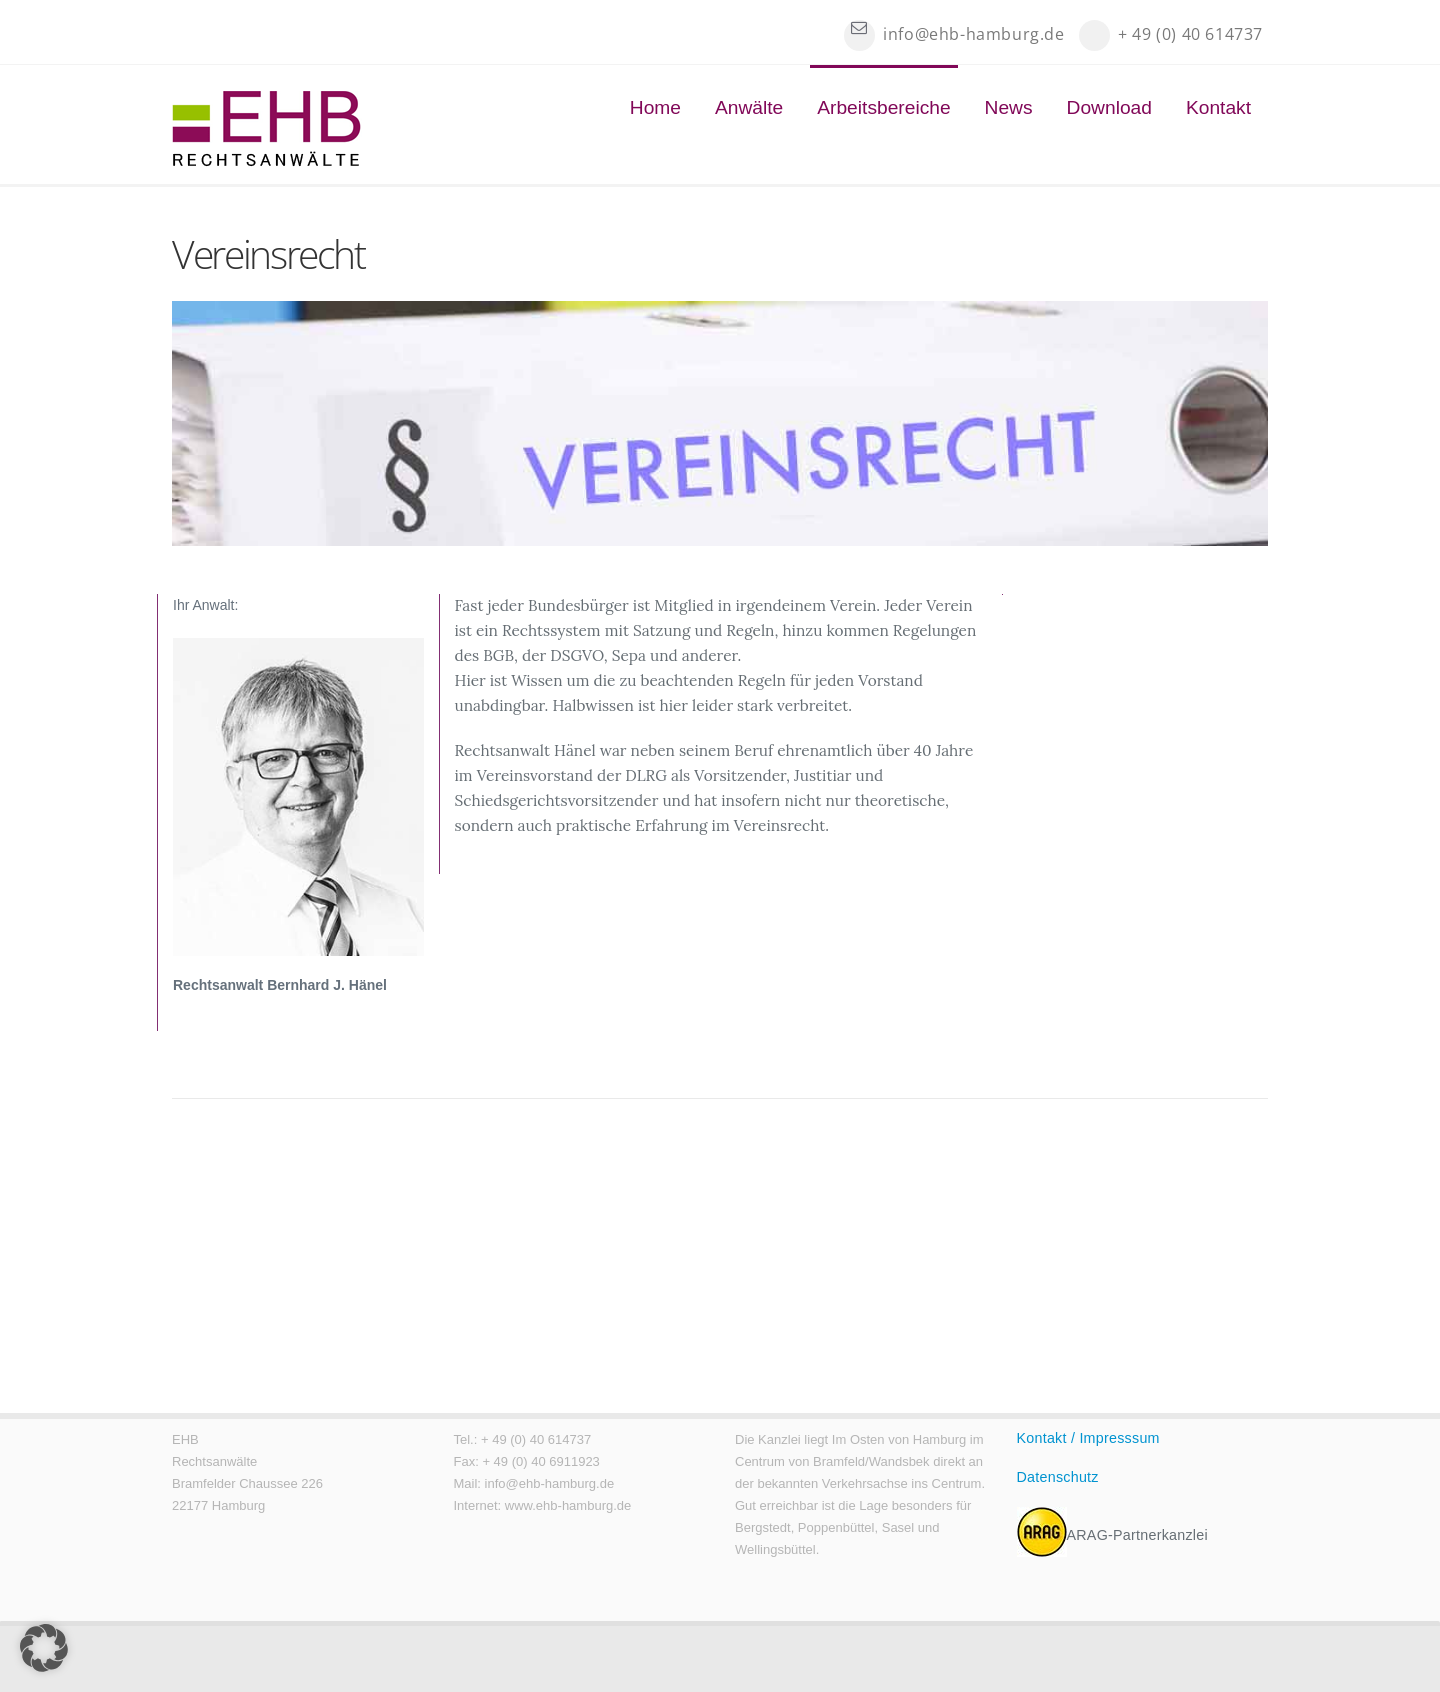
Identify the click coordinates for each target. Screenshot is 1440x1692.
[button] (44, 1648)
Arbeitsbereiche (883, 107)
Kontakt (1218, 107)
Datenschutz (1058, 1477)
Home (655, 107)
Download (1109, 107)
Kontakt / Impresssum (1088, 1438)
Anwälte (749, 107)
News (1009, 107)
